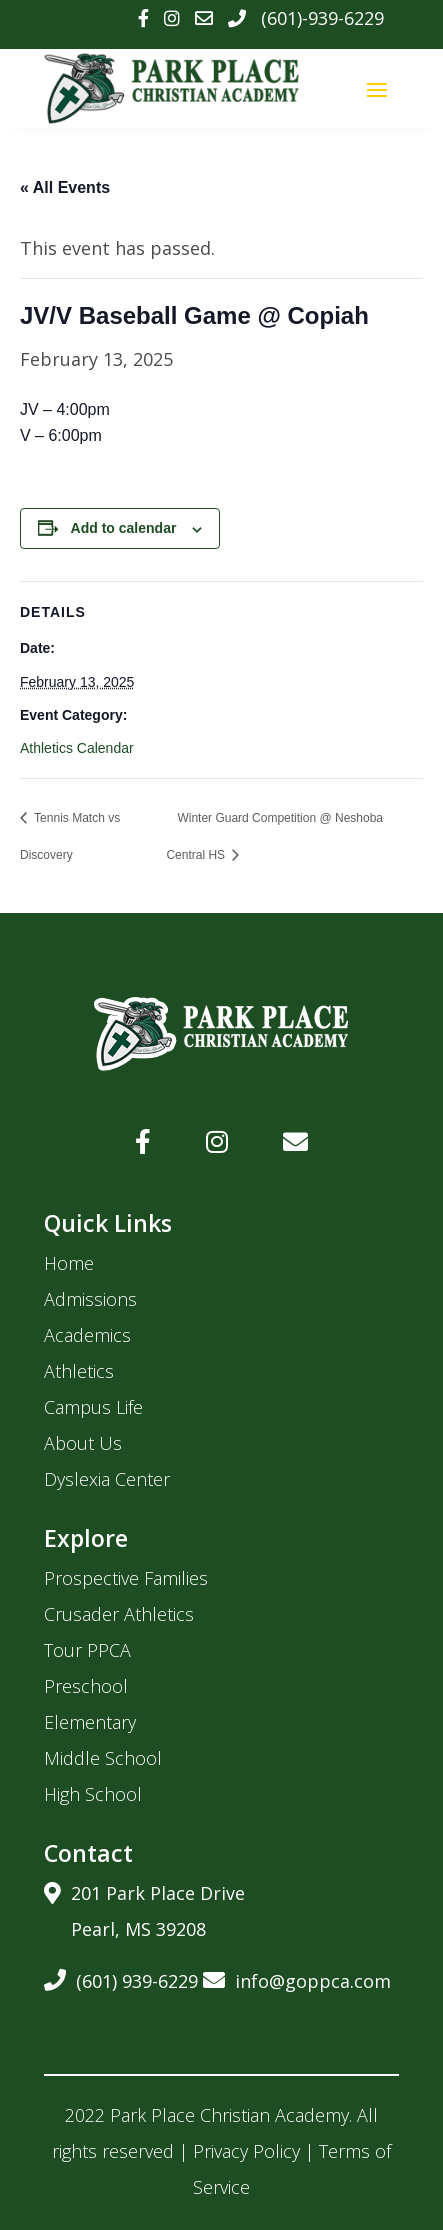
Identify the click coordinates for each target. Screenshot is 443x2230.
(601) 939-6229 (121, 1977)
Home (69, 1263)
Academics (87, 1335)
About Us (83, 1443)
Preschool (86, 1686)
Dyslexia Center (107, 1479)
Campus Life (93, 1407)
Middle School (103, 1758)
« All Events (65, 187)
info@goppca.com (297, 1977)
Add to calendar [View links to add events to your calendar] (124, 528)
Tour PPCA (87, 1650)
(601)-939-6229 (322, 18)
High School (93, 1794)
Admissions (90, 1299)
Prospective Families (126, 1578)
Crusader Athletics (119, 1614)
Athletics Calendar (77, 748)
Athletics (79, 1371)
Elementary (90, 1722)
